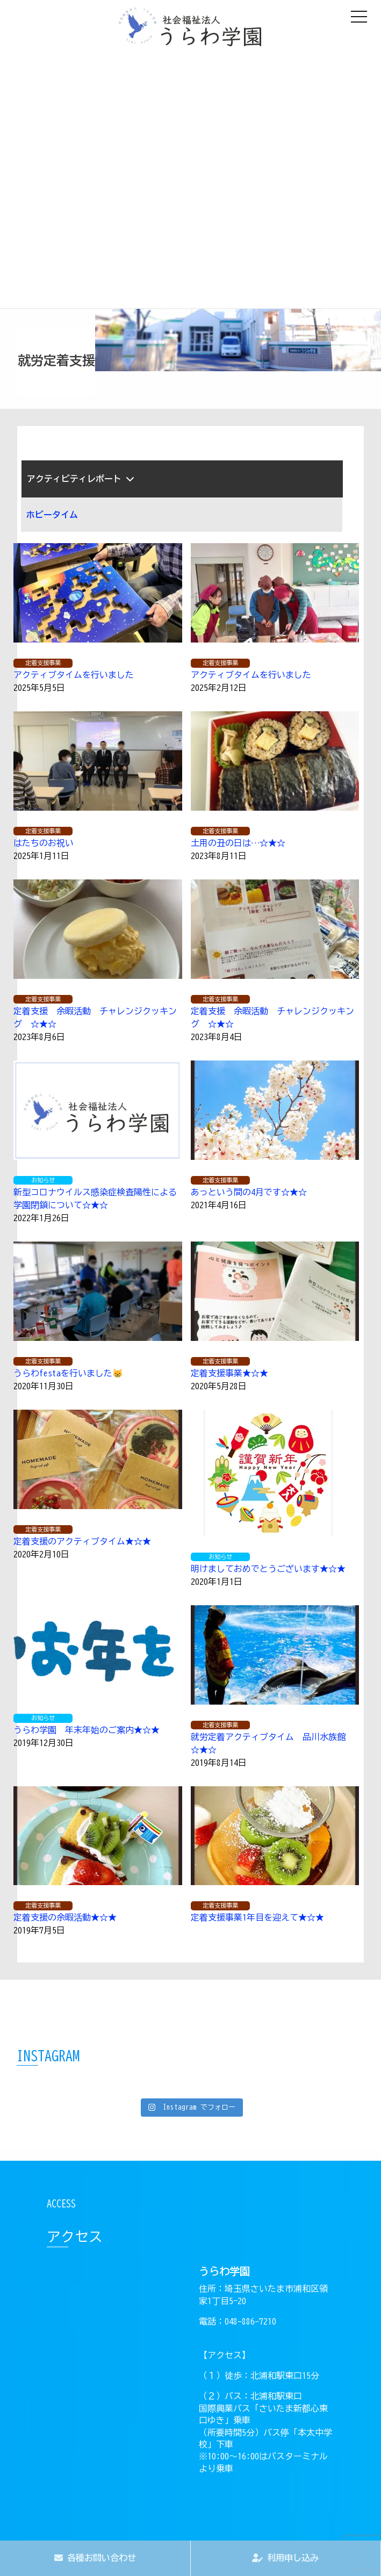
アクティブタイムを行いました (73, 674)
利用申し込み (285, 2557)
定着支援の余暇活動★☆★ (65, 1917)
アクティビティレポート (80, 478)
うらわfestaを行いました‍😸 (68, 1373)
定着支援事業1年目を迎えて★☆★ (257, 1917)
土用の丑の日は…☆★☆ (238, 843)
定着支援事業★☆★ (229, 1373)
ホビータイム (52, 514)
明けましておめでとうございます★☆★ (268, 1568)
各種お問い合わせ (95, 2557)
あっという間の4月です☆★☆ (249, 1192)
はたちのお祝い (43, 843)
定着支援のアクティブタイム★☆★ (82, 1541)
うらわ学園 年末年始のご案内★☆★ (86, 1730)
